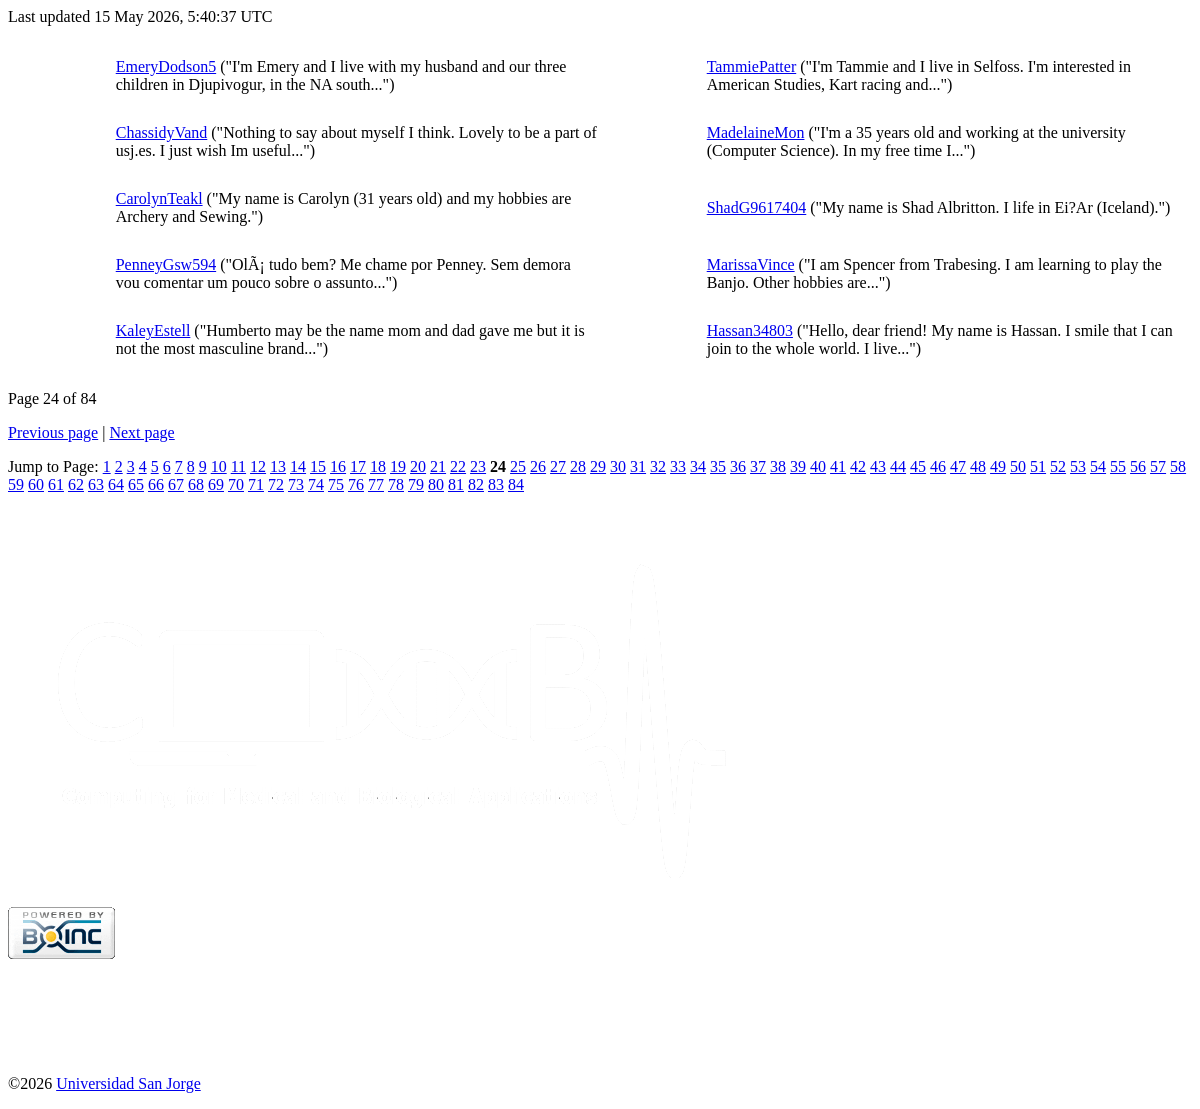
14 (298, 466)
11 (238, 466)
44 (898, 466)
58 (1178, 466)
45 (918, 466)
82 (476, 484)
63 (96, 484)
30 (618, 466)
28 (578, 466)
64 (116, 484)
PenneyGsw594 (166, 264)
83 (496, 484)
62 (76, 484)
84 (516, 484)
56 (1138, 466)
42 (858, 466)
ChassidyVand (162, 132)
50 (1018, 466)
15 (318, 466)
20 (418, 466)
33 (678, 466)
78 (396, 484)
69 (216, 484)
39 (798, 466)
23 (478, 466)
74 (316, 484)
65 (136, 484)
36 (738, 466)
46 (938, 466)
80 (436, 484)
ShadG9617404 (757, 207)
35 (718, 466)
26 (538, 466)
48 (978, 466)
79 (416, 484)
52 (1058, 466)
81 (456, 484)
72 (276, 484)
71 (256, 484)
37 (758, 466)
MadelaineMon (756, 132)
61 (56, 484)
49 (998, 466)
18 (378, 466)
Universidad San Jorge (128, 1083)
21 (438, 466)
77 (376, 484)
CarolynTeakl (159, 198)
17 (358, 466)
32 (658, 466)
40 (818, 466)
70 (236, 484)
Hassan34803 (750, 330)
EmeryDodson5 (166, 66)
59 (16, 484)
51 (1038, 466)
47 (958, 466)
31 (638, 466)
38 (778, 466)
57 (1158, 466)
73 (296, 484)
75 (336, 484)
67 (176, 484)
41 (838, 466)
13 (278, 466)
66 (156, 484)
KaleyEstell (153, 330)
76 (356, 484)
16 (338, 466)
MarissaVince (751, 264)
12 (258, 466)
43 (878, 466)
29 (598, 466)
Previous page (53, 432)
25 (518, 466)
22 (458, 466)
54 (1098, 466)
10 (219, 466)
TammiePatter (752, 66)
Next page (141, 432)
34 (698, 466)
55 (1118, 466)
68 (196, 484)
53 (1078, 466)
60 (36, 484)
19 (398, 466)
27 (558, 466)
